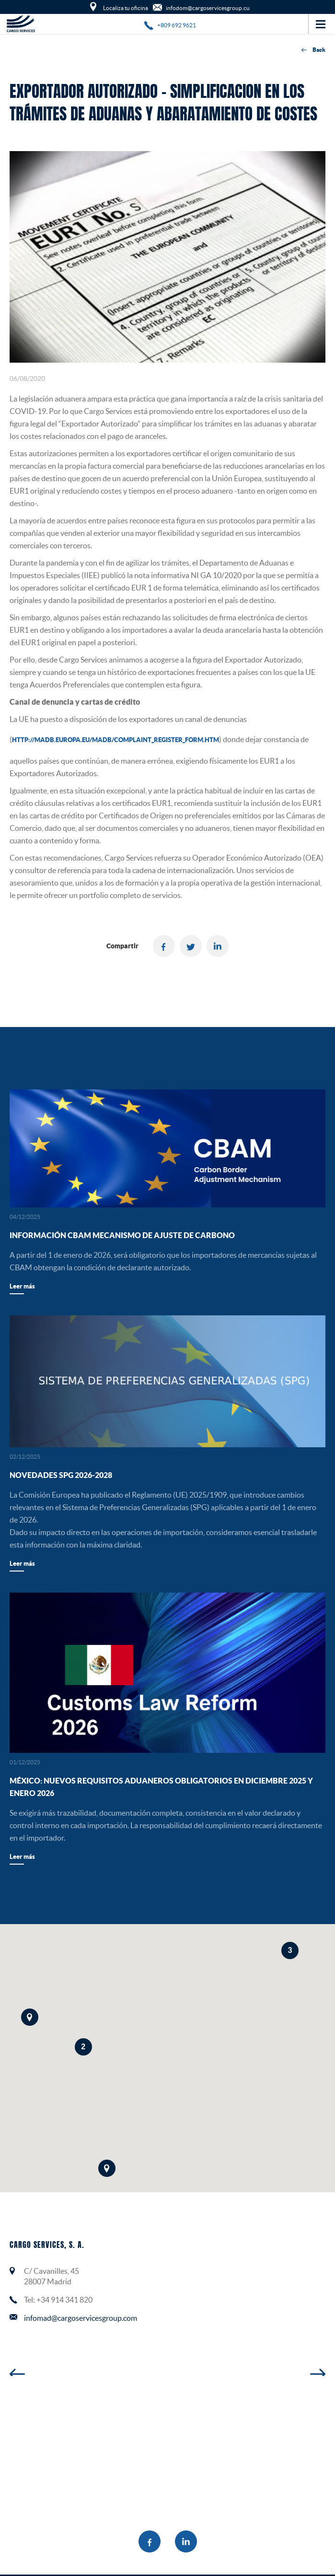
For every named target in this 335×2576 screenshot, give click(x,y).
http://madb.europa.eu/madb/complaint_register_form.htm (115, 740)
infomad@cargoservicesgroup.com (80, 2318)
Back (313, 50)
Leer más (22, 1286)
